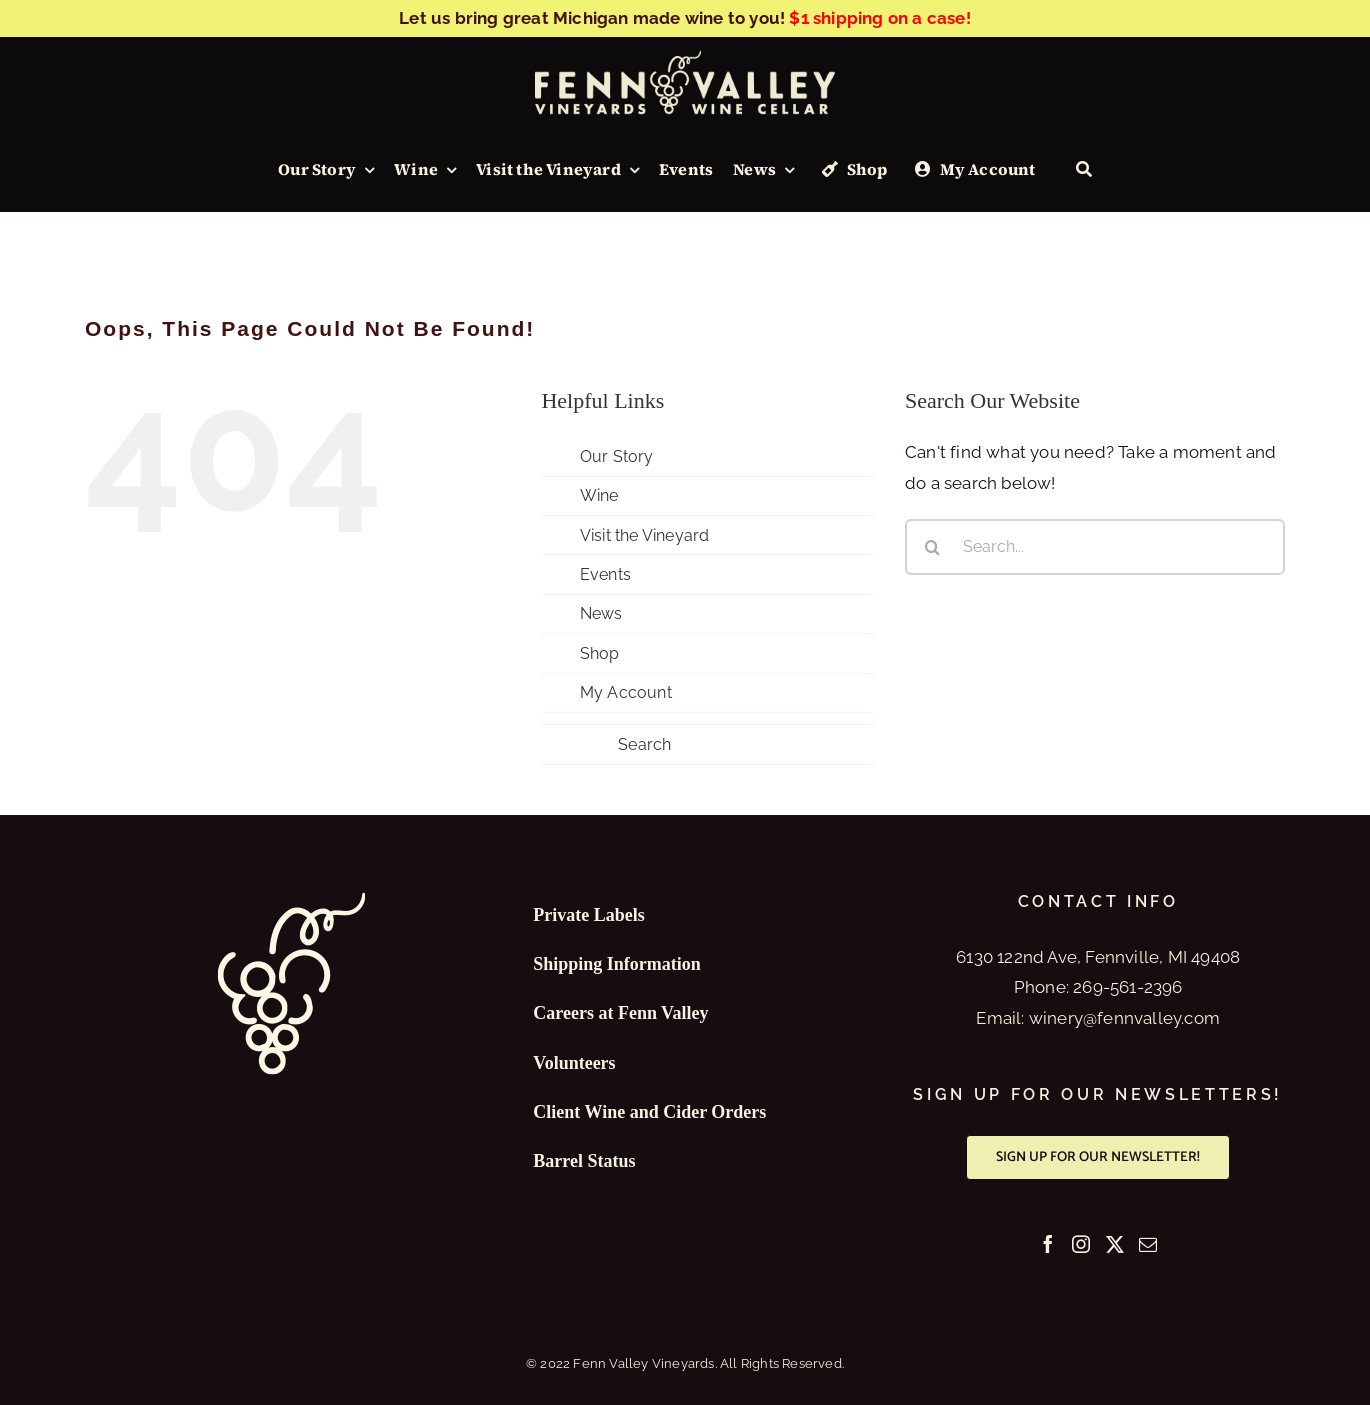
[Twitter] (1115, 1244)
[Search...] (1095, 547)
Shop (600, 653)
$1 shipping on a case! (879, 18)
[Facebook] (1048, 1244)
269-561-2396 (1127, 987)
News (601, 613)
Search (644, 744)
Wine (599, 495)
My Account (626, 692)
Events (605, 574)
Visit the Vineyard (645, 535)
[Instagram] (1081, 1244)
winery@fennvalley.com (1124, 1018)
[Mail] (1148, 1244)
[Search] (1084, 170)
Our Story (617, 456)
